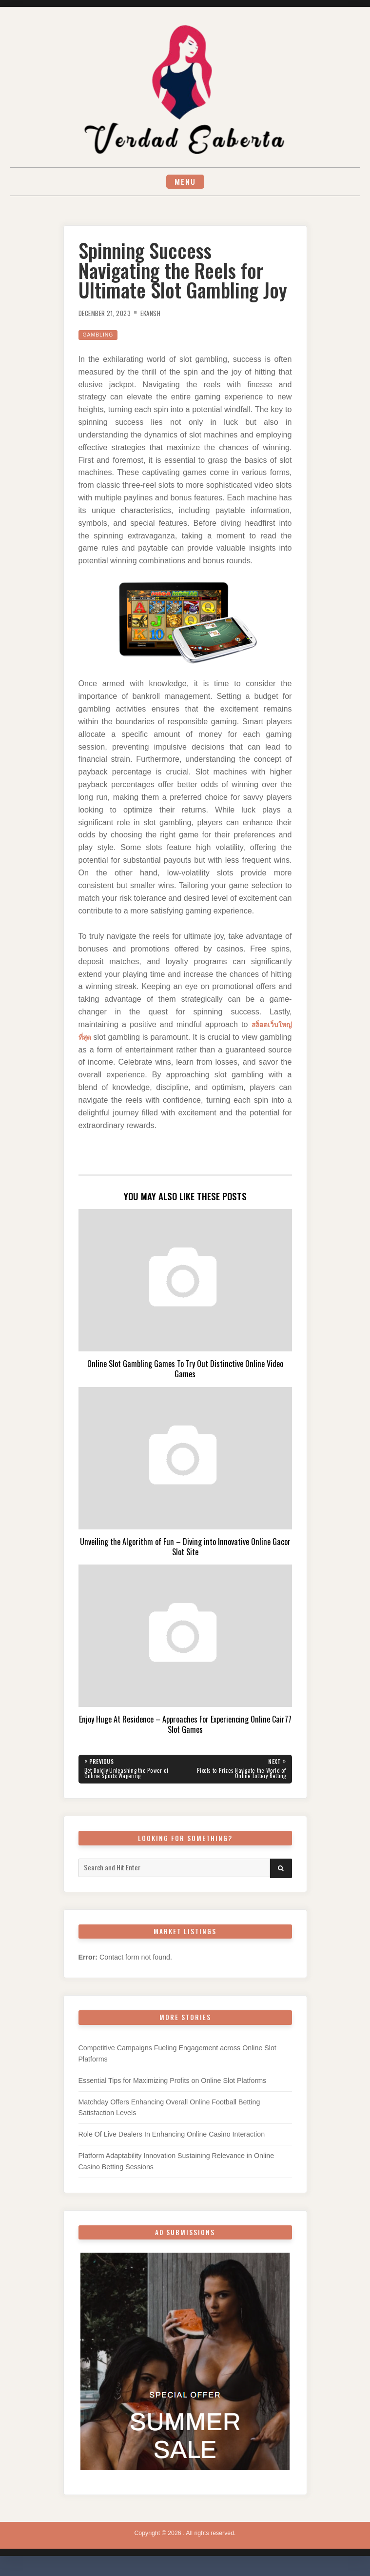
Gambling (100, 337)
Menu (185, 183)
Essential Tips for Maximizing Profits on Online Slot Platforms (172, 2086)
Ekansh (160, 315)
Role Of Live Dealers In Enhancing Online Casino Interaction (171, 2139)
